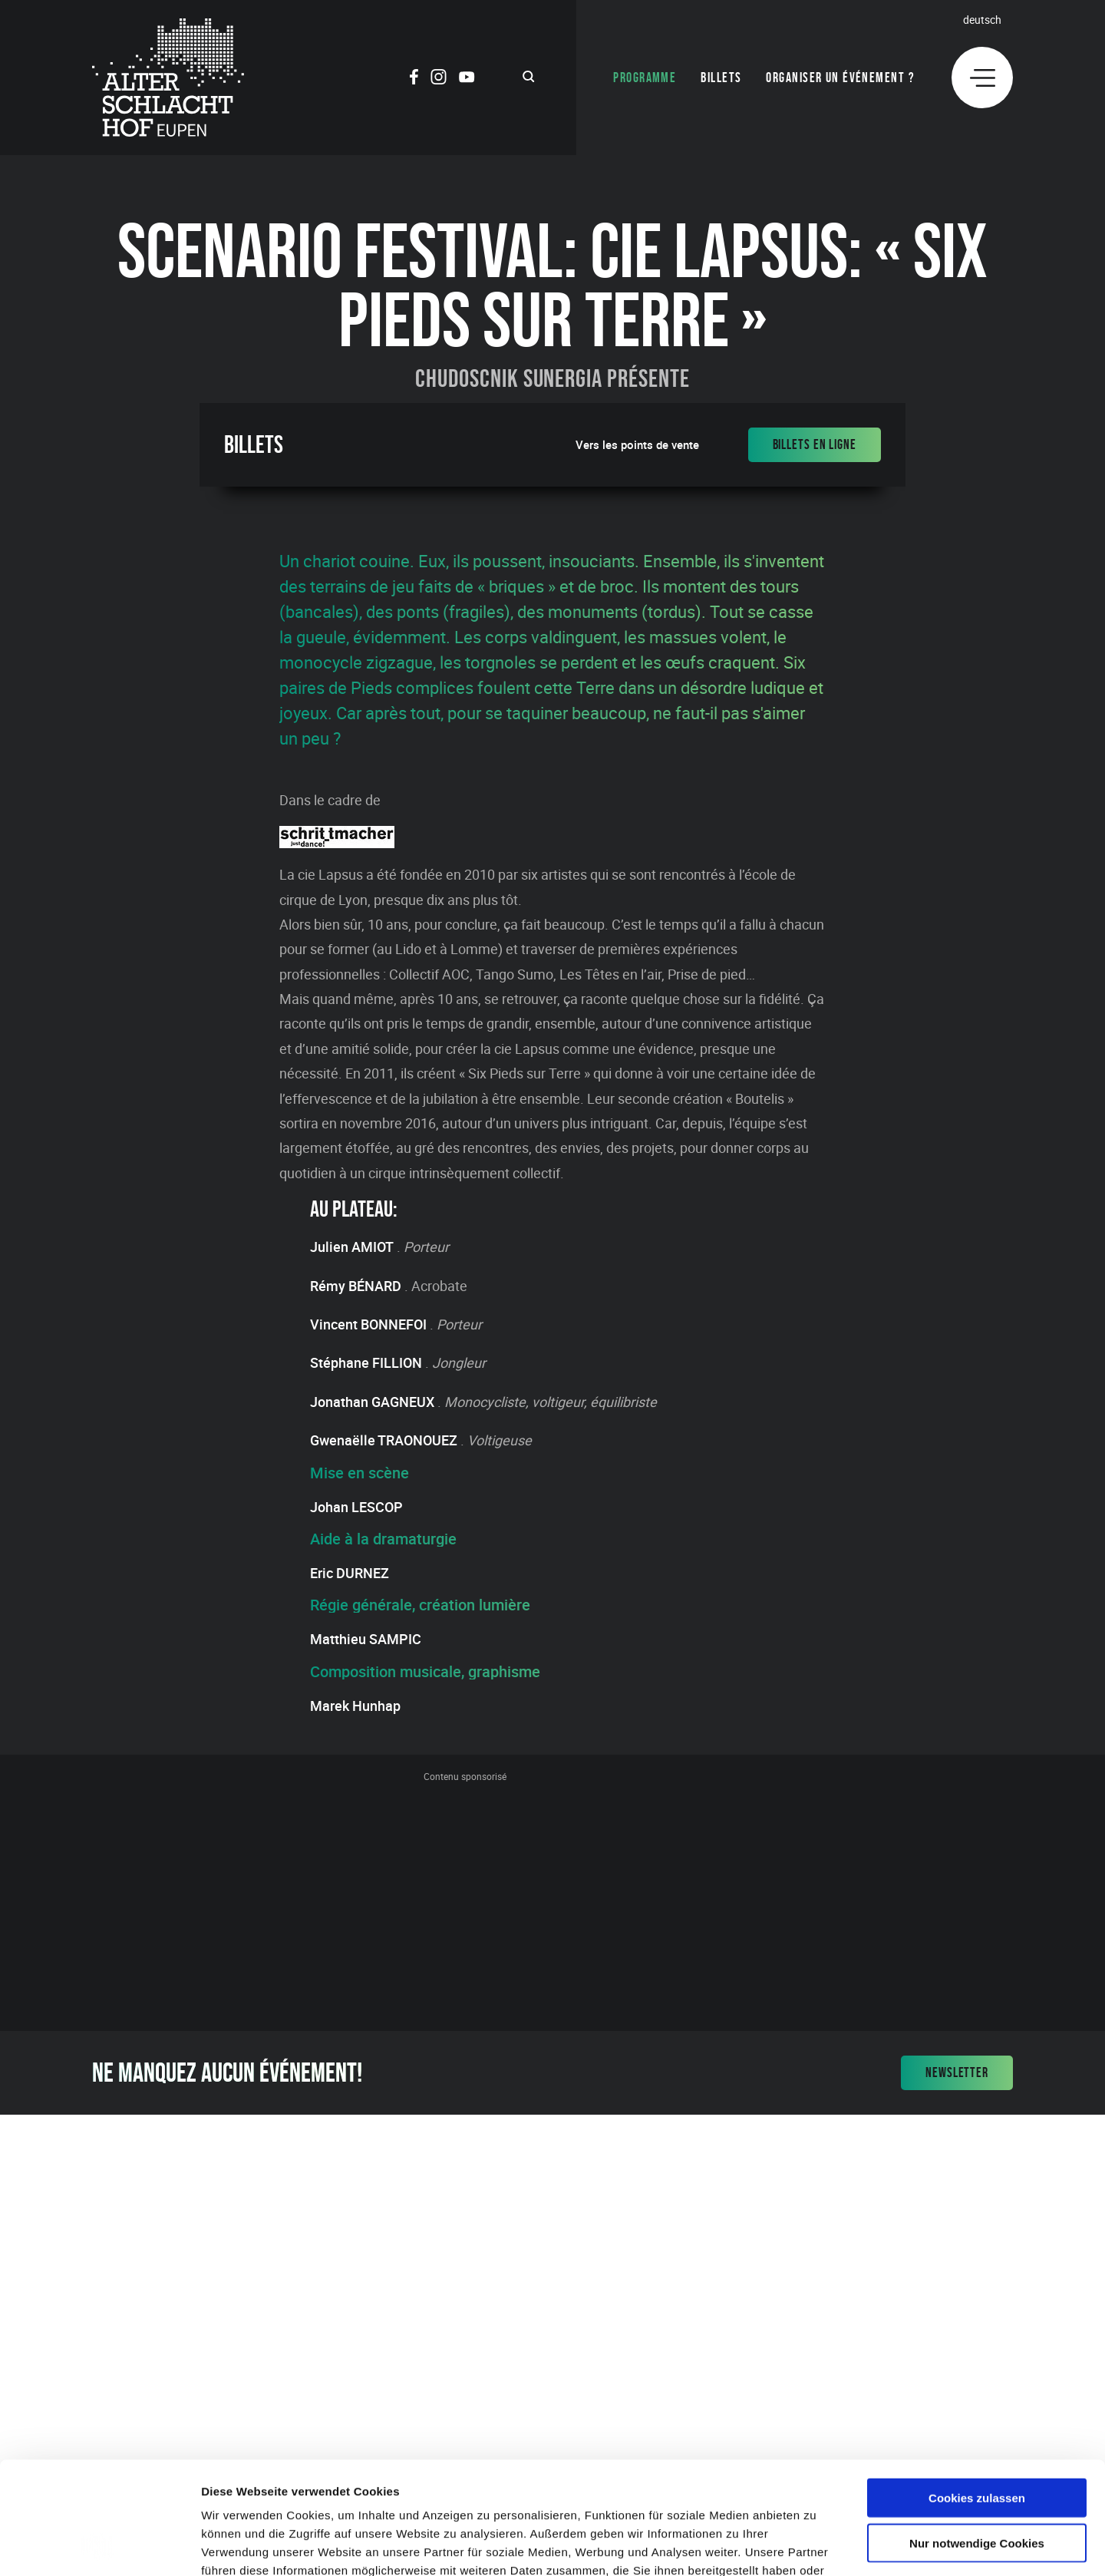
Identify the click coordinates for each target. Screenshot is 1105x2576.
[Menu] (982, 77)
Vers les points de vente (637, 444)
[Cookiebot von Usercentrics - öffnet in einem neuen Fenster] (99, 2546)
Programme (644, 77)
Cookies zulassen (977, 2392)
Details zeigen (816, 2545)
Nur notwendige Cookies (976, 2437)
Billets (721, 77)
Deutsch (982, 19)
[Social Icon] (414, 79)
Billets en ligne (814, 444)
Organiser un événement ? (840, 77)
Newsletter (956, 2072)
